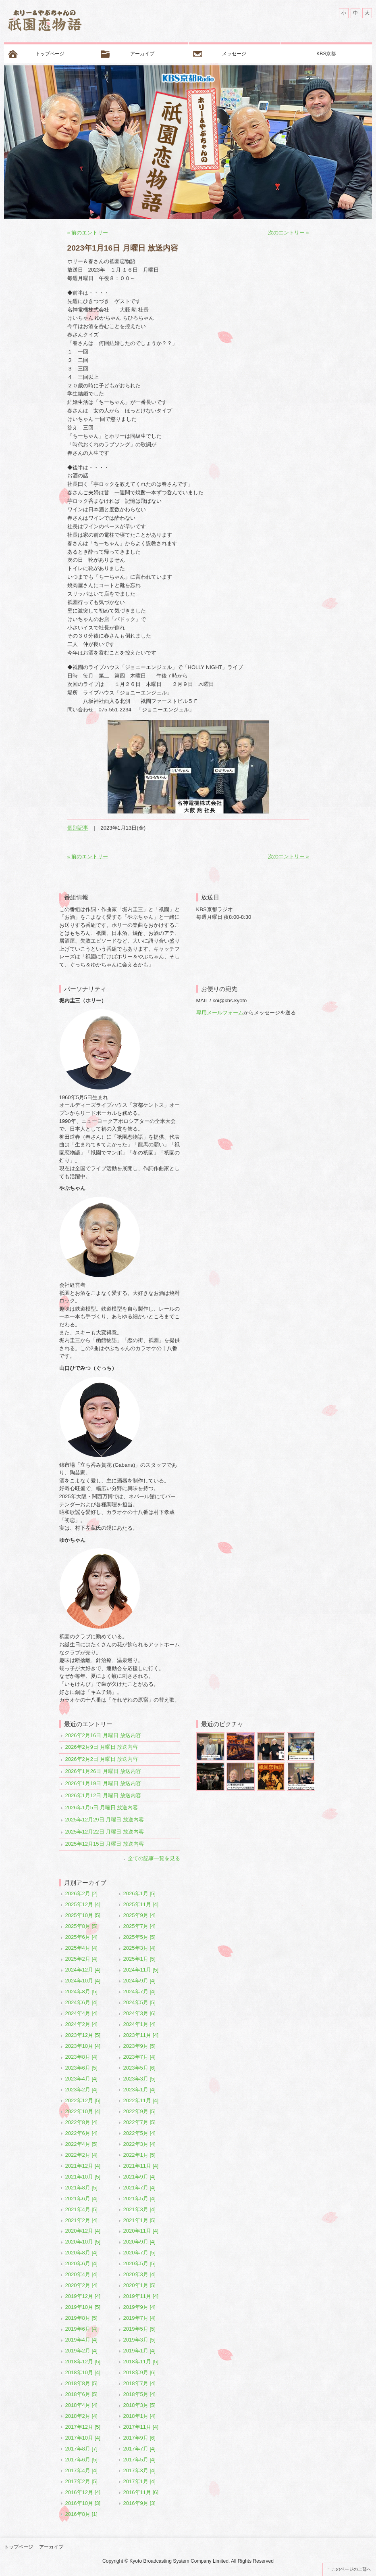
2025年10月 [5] (83, 1915)
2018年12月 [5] (83, 2362)
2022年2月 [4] (81, 2155)
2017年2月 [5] (81, 2481)
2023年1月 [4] (139, 2090)
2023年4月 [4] (81, 2079)
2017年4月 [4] (81, 2470)
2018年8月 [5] (81, 2383)
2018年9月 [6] (139, 2372)
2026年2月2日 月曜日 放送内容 (101, 1759)
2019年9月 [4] (139, 2307)
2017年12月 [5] (83, 2427)
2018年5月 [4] (139, 2394)
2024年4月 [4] (81, 2013)
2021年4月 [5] (81, 2209)
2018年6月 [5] (81, 2394)
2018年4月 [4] (81, 2405)
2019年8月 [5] (81, 2318)
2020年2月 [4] (81, 2285)
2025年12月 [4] (83, 1904)
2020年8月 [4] (81, 2253)
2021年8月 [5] (81, 2188)
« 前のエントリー (87, 233)
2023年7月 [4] (139, 2057)
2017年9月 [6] (139, 2438)
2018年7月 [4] (139, 2383)
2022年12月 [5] (83, 2100)
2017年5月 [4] (139, 2460)
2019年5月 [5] (139, 2329)
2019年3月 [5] (139, 2340)
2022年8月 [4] (81, 2122)
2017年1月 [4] (139, 2481)
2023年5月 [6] (139, 2068)
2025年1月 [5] (139, 1959)
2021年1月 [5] (139, 2220)
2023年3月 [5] (139, 2079)
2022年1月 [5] (139, 2155)
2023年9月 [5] (139, 2046)
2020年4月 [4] (81, 2274)
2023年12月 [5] (83, 2035)
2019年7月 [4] (139, 2318)
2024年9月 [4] (139, 1981)
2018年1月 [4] (139, 2416)
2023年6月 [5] (81, 2068)
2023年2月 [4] (81, 2090)
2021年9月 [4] (139, 2177)
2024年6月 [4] (81, 2002)
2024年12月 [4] (83, 1970)
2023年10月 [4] (83, 2046)
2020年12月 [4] (83, 2231)
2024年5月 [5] (139, 2002)
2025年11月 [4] (141, 1904)
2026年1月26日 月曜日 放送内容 (103, 1771)
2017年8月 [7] (81, 2449)
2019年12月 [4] (83, 2296)
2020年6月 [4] (81, 2263)
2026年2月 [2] (81, 1893)
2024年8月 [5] (81, 1991)
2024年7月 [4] (139, 1991)
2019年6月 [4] (81, 2329)
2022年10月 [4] (83, 2111)
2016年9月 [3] (139, 2503)
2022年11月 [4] (141, 2100)
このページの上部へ (351, 2569)
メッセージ (234, 53)
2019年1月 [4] (139, 2351)
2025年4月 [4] (81, 1948)
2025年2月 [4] (81, 1959)
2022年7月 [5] (139, 2122)
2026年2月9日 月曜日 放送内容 (101, 1747)
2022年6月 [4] (81, 2133)
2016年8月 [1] (81, 2514)
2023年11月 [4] (141, 2035)
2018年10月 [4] (83, 2372)
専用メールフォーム (219, 1013)
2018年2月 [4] (81, 2416)
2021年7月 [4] (139, 2188)
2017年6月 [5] (81, 2460)
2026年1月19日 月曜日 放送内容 (103, 1783)
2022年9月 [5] (139, 2111)
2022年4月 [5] (81, 2144)
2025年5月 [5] (139, 1937)
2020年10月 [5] (83, 2242)
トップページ (49, 53)
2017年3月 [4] (139, 2470)
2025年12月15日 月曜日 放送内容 (104, 1844)
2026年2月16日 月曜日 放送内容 (103, 1735)
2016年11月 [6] (141, 2492)
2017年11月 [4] (141, 2427)
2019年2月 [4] (81, 2351)
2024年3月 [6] (139, 2013)
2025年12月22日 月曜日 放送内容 (104, 1832)
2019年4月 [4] (81, 2340)
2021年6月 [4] (81, 2198)
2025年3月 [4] (139, 1948)
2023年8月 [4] (81, 2057)
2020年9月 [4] (139, 2242)
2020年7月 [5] (139, 2253)
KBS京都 (326, 53)
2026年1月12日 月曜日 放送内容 (103, 1795)
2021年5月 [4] (139, 2198)
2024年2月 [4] (81, 2024)
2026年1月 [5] (139, 1893)
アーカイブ (142, 53)
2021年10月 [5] (83, 2177)
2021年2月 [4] (81, 2220)
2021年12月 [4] (83, 2166)
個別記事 (77, 828)
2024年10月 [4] (83, 1981)
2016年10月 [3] (83, 2503)
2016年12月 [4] (83, 2492)
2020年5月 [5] (139, 2263)
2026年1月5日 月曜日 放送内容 (101, 1807)
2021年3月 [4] (139, 2209)
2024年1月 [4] (139, 2024)
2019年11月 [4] (141, 2296)
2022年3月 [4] (139, 2144)
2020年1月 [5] (139, 2285)
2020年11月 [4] (141, 2231)
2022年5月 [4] (139, 2133)
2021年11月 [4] (141, 2166)
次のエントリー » (288, 233)
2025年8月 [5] (81, 1926)
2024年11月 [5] (141, 1970)
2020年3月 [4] (139, 2274)
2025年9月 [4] (139, 1915)
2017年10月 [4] (83, 2438)
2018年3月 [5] (139, 2405)
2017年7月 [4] (139, 2449)
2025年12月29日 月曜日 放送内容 (104, 1820)
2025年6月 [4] (81, 1937)
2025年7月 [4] (139, 1926)
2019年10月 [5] (83, 2307)
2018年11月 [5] (141, 2362)
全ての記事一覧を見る (154, 1858)
